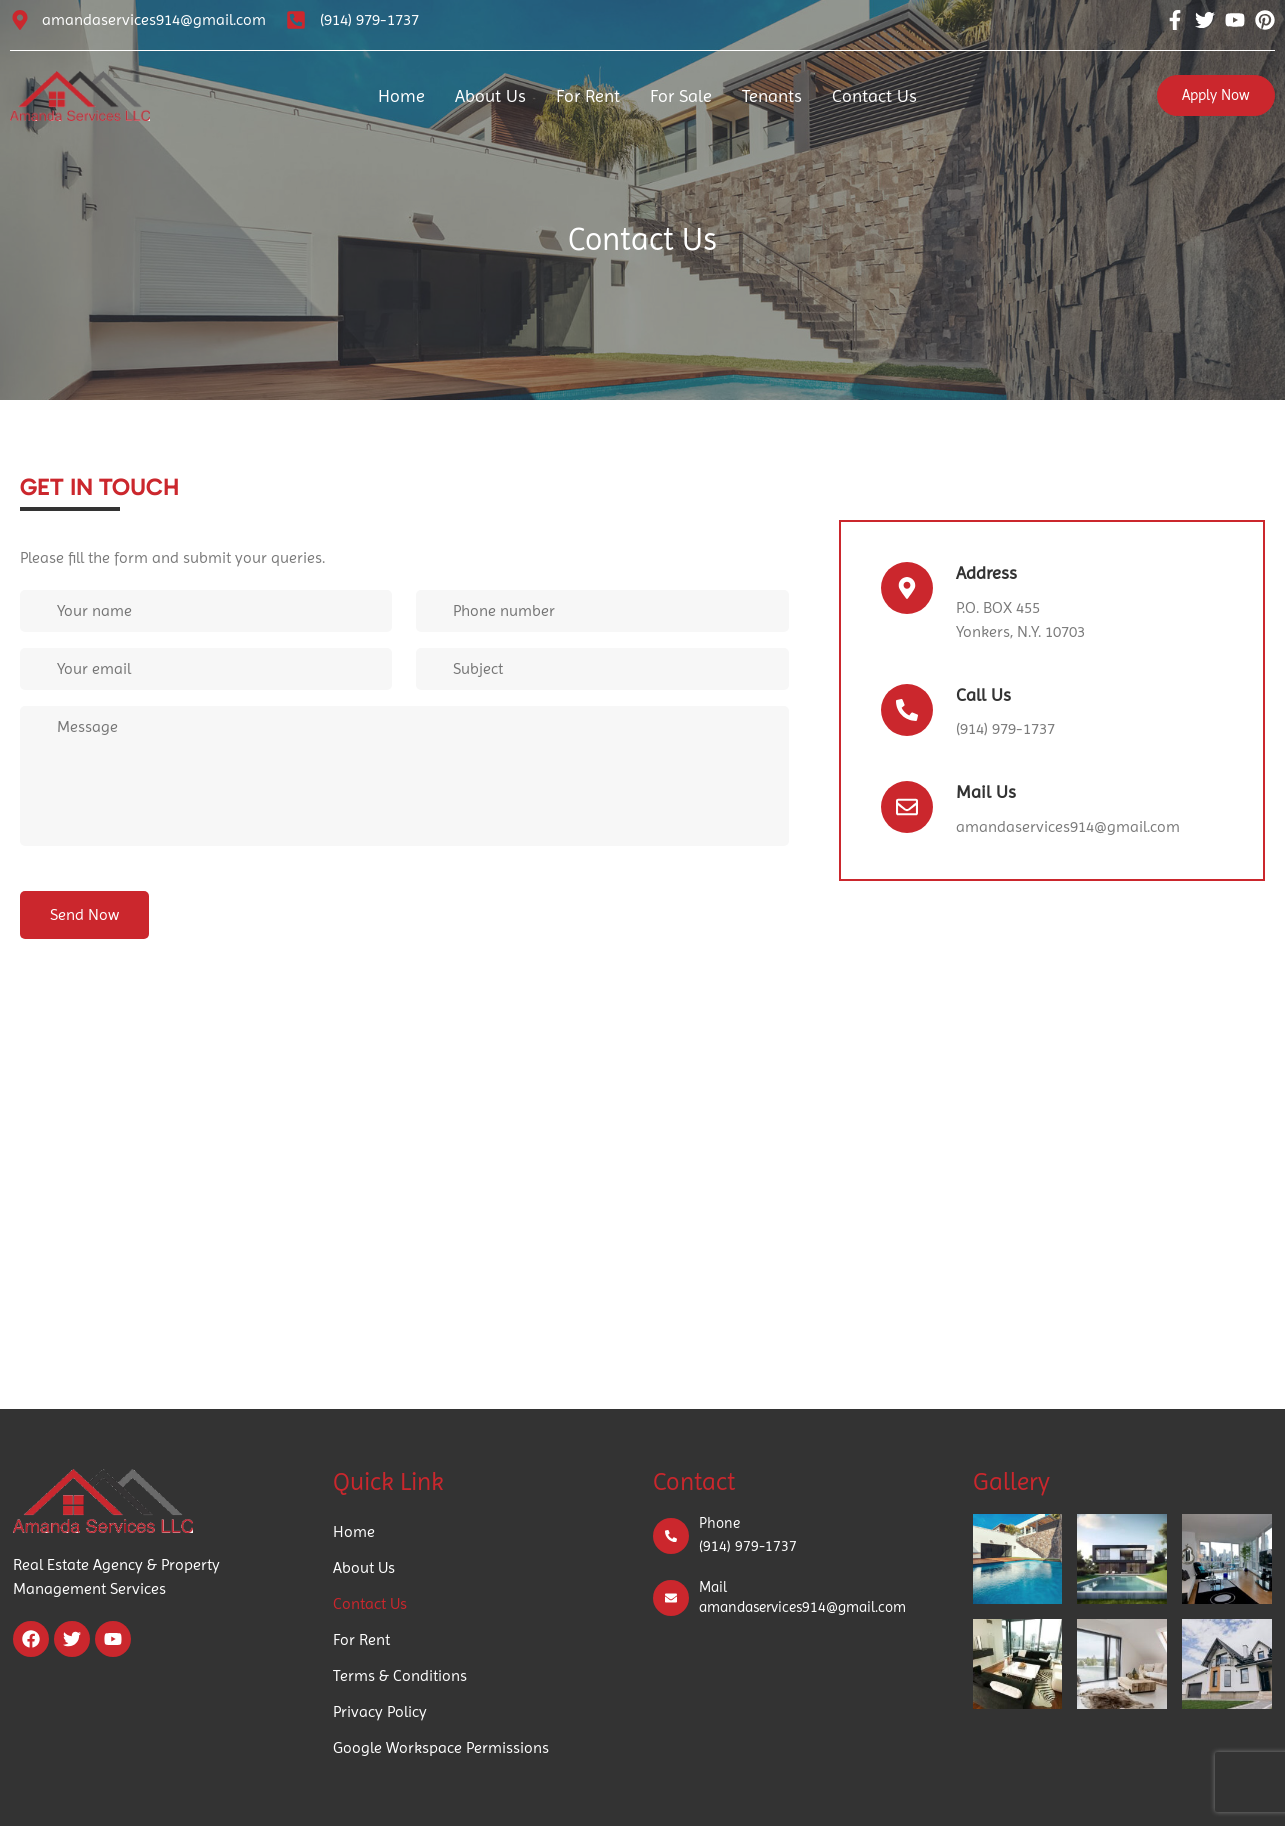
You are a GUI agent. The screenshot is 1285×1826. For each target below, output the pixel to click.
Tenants (772, 95)
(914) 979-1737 (369, 19)
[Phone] (671, 1536)
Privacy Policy (380, 1711)
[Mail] (671, 1598)
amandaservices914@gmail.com (154, 19)
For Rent (588, 95)
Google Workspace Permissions (441, 1747)
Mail (713, 1587)
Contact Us (874, 95)
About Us (490, 95)
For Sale (681, 95)
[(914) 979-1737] (296, 20)
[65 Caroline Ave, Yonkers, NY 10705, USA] (642, 1209)
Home (401, 95)
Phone (719, 1523)
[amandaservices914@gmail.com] (20, 20)
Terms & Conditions (400, 1675)
